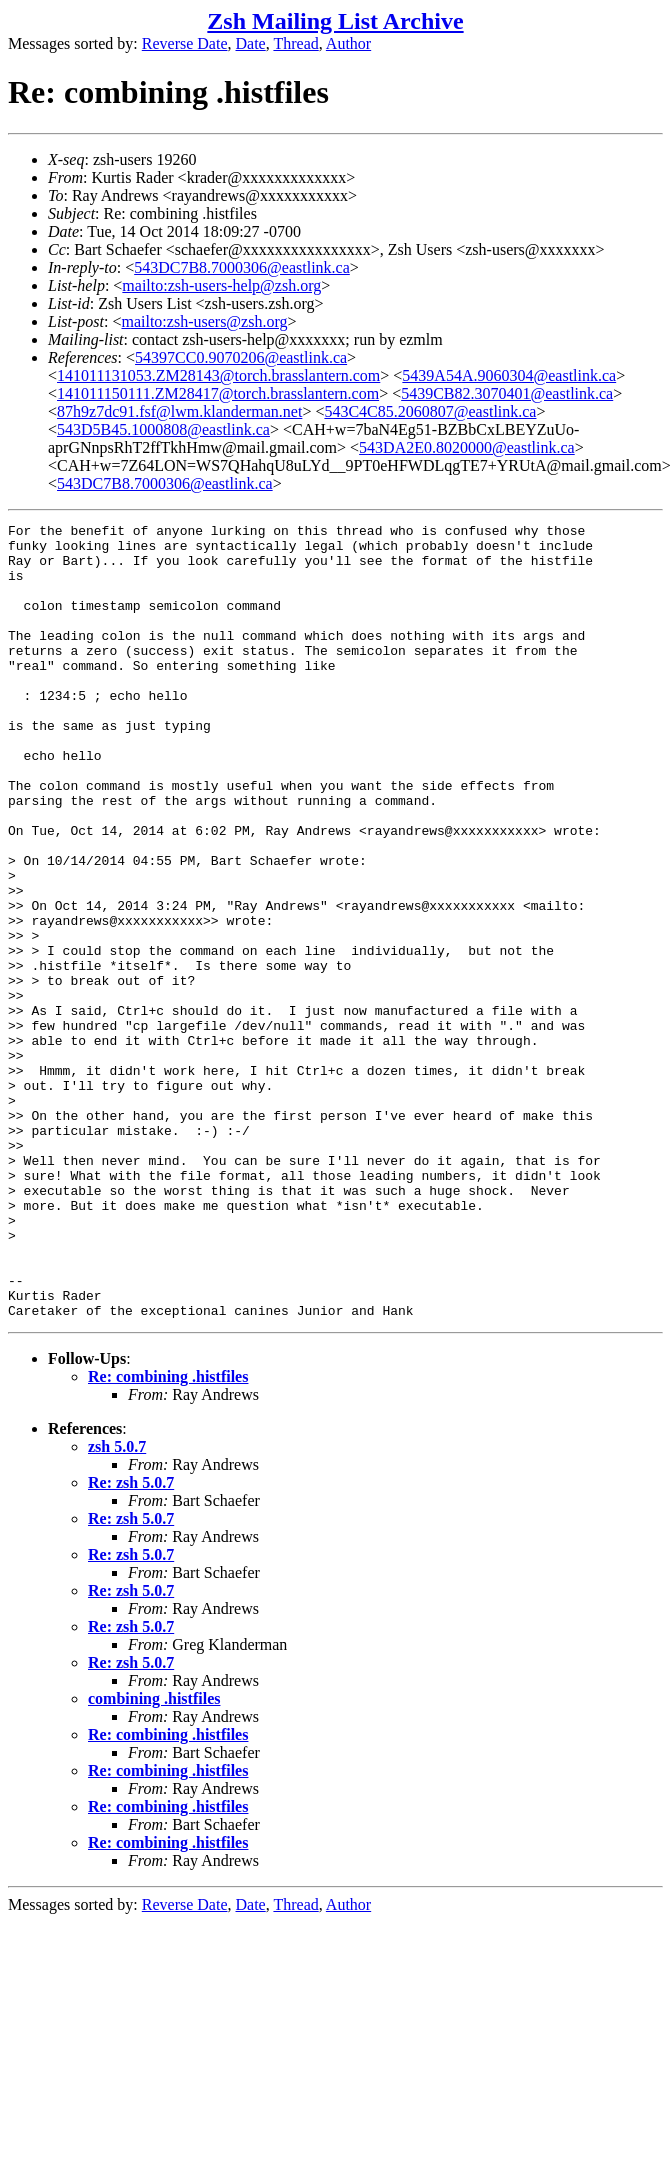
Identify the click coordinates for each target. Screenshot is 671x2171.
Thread (295, 43)
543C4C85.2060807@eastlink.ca (430, 411)
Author (348, 43)
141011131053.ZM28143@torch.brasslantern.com (218, 375)
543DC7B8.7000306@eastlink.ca (242, 267)
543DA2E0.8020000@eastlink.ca (467, 447)
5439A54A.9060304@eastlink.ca (509, 375)
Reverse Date (185, 43)
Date (251, 43)
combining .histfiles (154, 1857)
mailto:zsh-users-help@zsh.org (221, 285)
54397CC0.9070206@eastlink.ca (241, 357)
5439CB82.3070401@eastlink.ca (507, 393)
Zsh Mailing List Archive (335, 21)
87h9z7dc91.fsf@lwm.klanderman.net (179, 411)
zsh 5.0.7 (117, 1605)
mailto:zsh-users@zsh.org (204, 321)
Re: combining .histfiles (168, 1535)
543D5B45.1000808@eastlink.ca (163, 429)
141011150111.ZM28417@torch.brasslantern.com (218, 393)
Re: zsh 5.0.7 (131, 1641)
